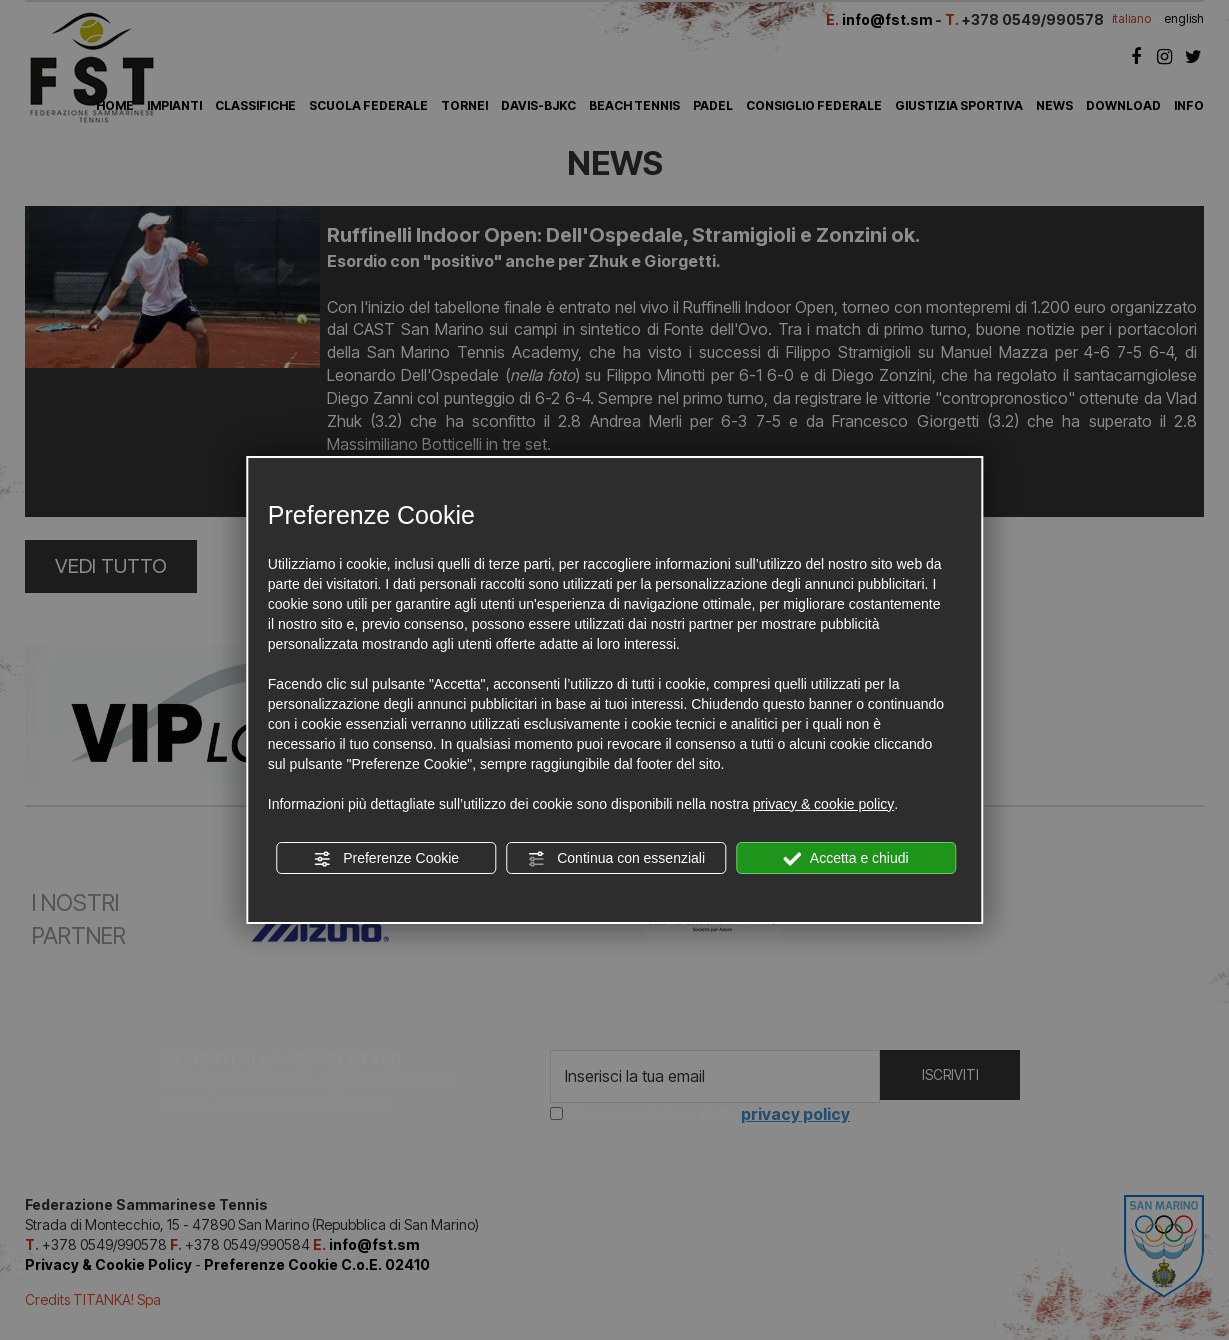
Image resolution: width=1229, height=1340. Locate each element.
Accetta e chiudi (846, 859)
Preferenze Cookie (386, 859)
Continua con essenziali (616, 859)
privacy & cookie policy (824, 804)
